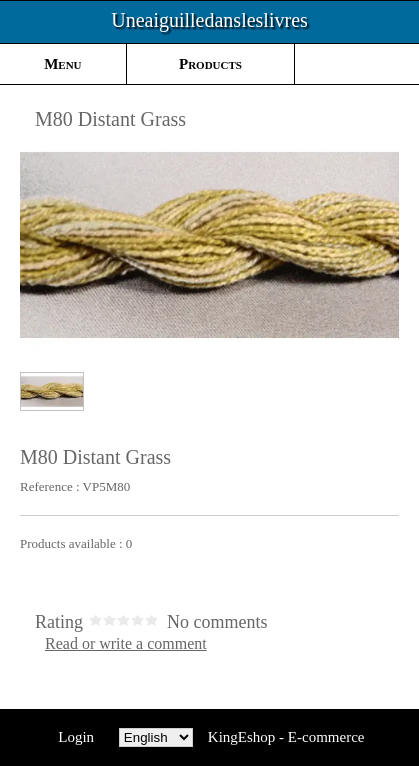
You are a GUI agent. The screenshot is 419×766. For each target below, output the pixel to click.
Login (76, 737)
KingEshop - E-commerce (286, 737)
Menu (62, 64)
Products (210, 64)
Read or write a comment (126, 644)
